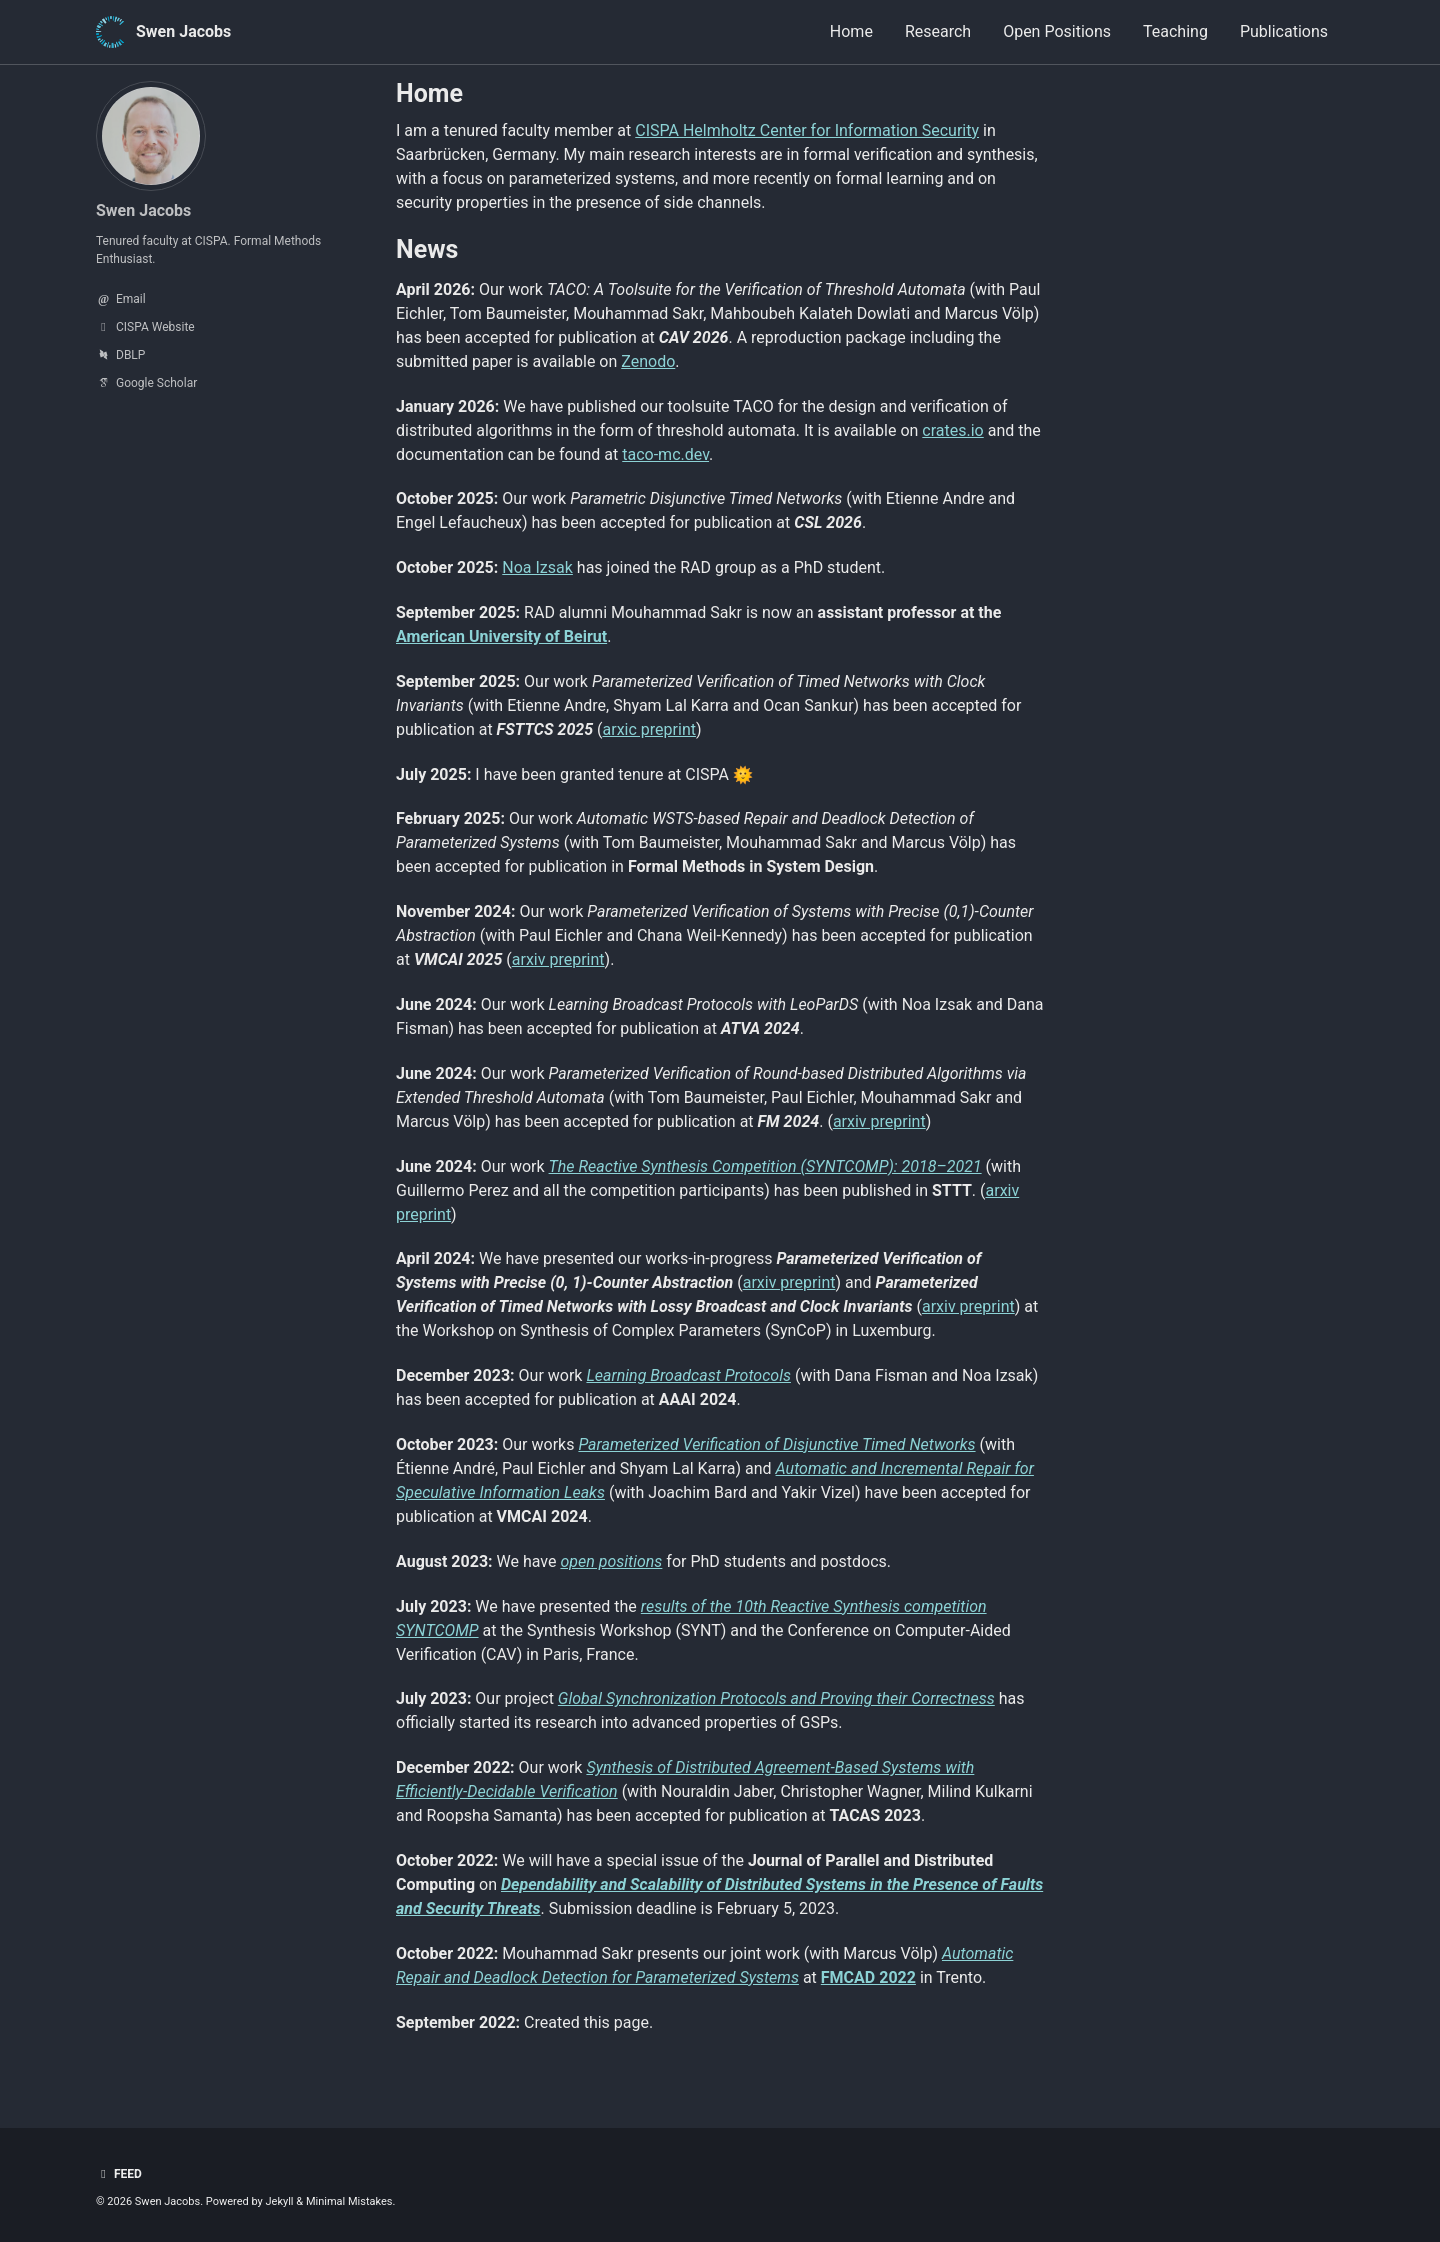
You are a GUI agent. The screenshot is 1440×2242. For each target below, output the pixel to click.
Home (851, 31)
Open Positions (1057, 31)
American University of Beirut (501, 636)
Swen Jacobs (183, 31)
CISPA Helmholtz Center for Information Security (807, 130)
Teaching (1175, 31)
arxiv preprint (558, 959)
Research (938, 31)
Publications (1284, 31)
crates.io (952, 430)
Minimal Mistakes (349, 2201)
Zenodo (648, 361)
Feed (119, 2174)
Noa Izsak (537, 567)
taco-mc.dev (665, 454)
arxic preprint (649, 729)
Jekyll (280, 2201)
